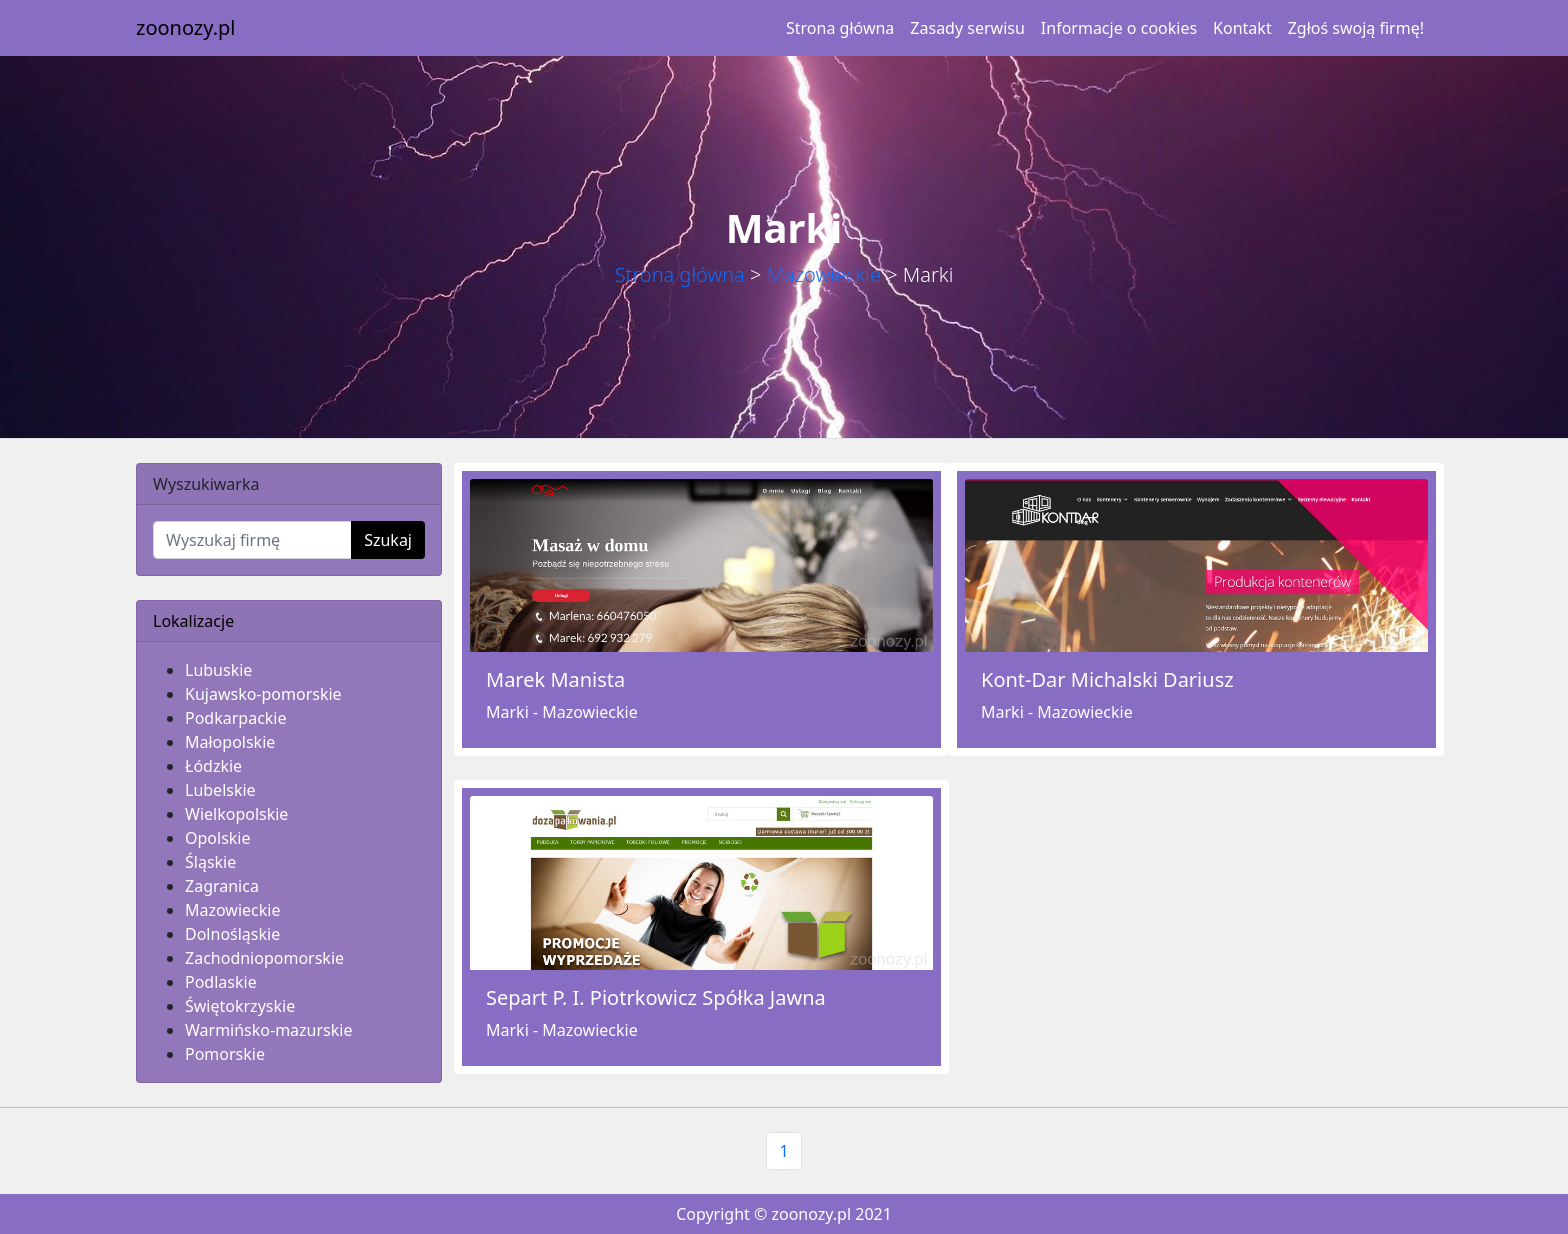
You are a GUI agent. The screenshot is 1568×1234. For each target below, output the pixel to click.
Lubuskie (218, 670)
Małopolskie (230, 742)
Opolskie (218, 838)
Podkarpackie (236, 718)
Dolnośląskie (232, 934)
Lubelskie (220, 790)
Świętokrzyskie (240, 1006)
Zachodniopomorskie (264, 958)
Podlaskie (221, 982)
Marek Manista (555, 679)
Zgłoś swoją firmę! (1356, 28)
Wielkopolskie (236, 814)
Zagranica (222, 886)
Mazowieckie (824, 274)
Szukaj (388, 540)
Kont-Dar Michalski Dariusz (1107, 679)
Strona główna (840, 28)
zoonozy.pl (185, 27)
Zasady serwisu (967, 28)
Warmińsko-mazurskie (268, 1030)
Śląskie (210, 862)
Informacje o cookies (1119, 28)
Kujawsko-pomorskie (263, 694)
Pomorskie (225, 1054)
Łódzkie (213, 766)
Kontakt (1242, 28)
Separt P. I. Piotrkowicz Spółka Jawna (656, 997)
